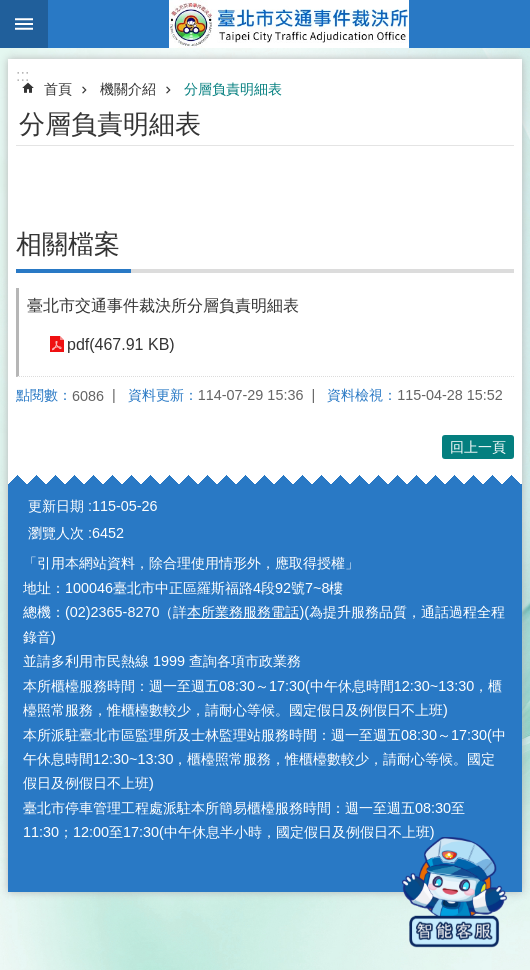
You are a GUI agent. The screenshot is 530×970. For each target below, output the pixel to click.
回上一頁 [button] (478, 447)
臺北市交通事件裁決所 (289, 24)
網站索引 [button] (24, 24)
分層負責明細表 (233, 89)
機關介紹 (128, 89)
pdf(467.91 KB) (121, 344)
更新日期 (56, 506)
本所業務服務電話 (243, 612)
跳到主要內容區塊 (10, 10)
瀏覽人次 (56, 533)
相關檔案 (68, 244)
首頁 (58, 89)
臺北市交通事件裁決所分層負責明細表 (163, 305)
